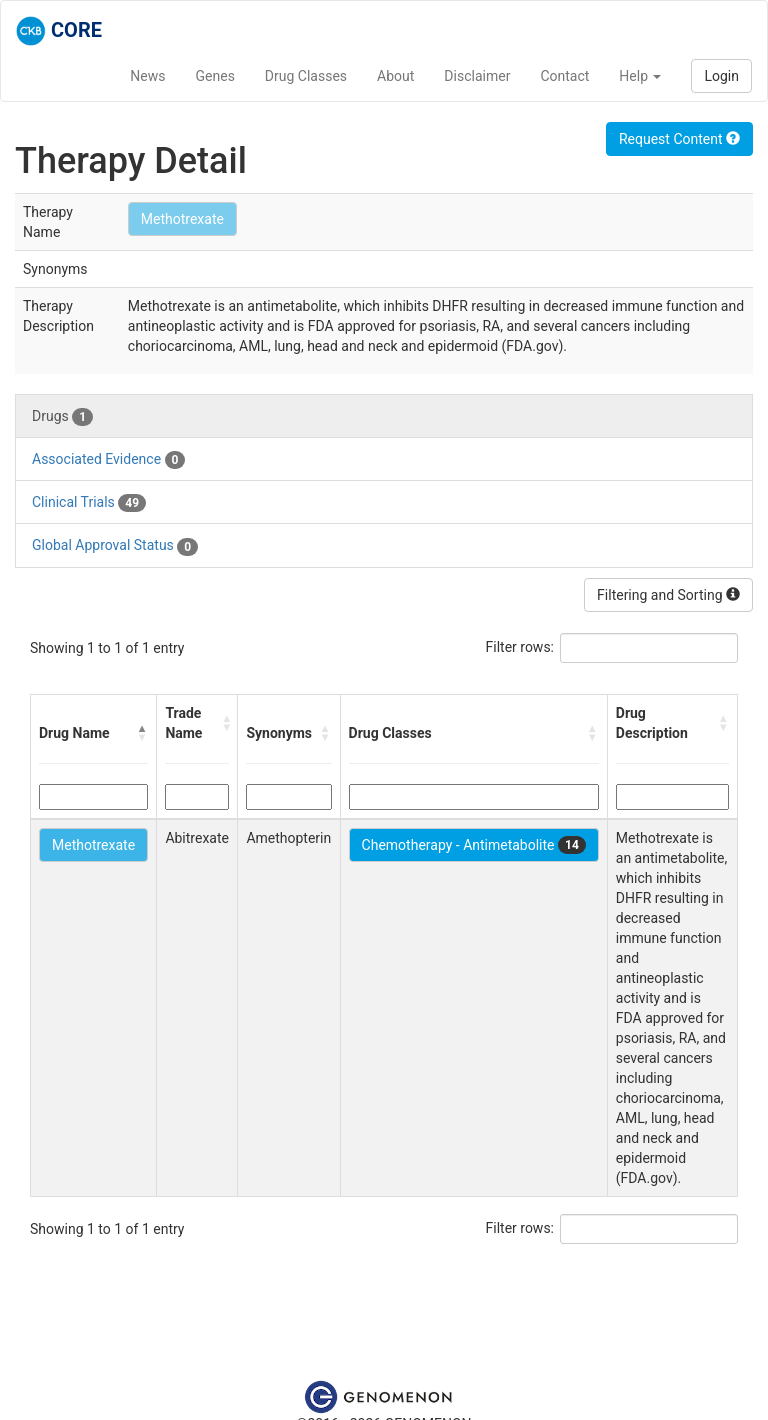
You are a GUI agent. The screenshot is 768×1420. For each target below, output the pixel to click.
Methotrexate (182, 219)
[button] (142, 733)
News (147, 76)
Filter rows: (520, 647)
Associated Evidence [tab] (108, 460)
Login (721, 76)
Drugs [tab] (62, 417)
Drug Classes (306, 76)
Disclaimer (477, 76)
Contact (564, 76)
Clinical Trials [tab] (89, 503)
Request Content (679, 139)
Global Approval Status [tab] (115, 546)
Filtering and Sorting (668, 595)
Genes (215, 76)
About (395, 76)
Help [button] (640, 76)
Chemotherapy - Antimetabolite (474, 845)
